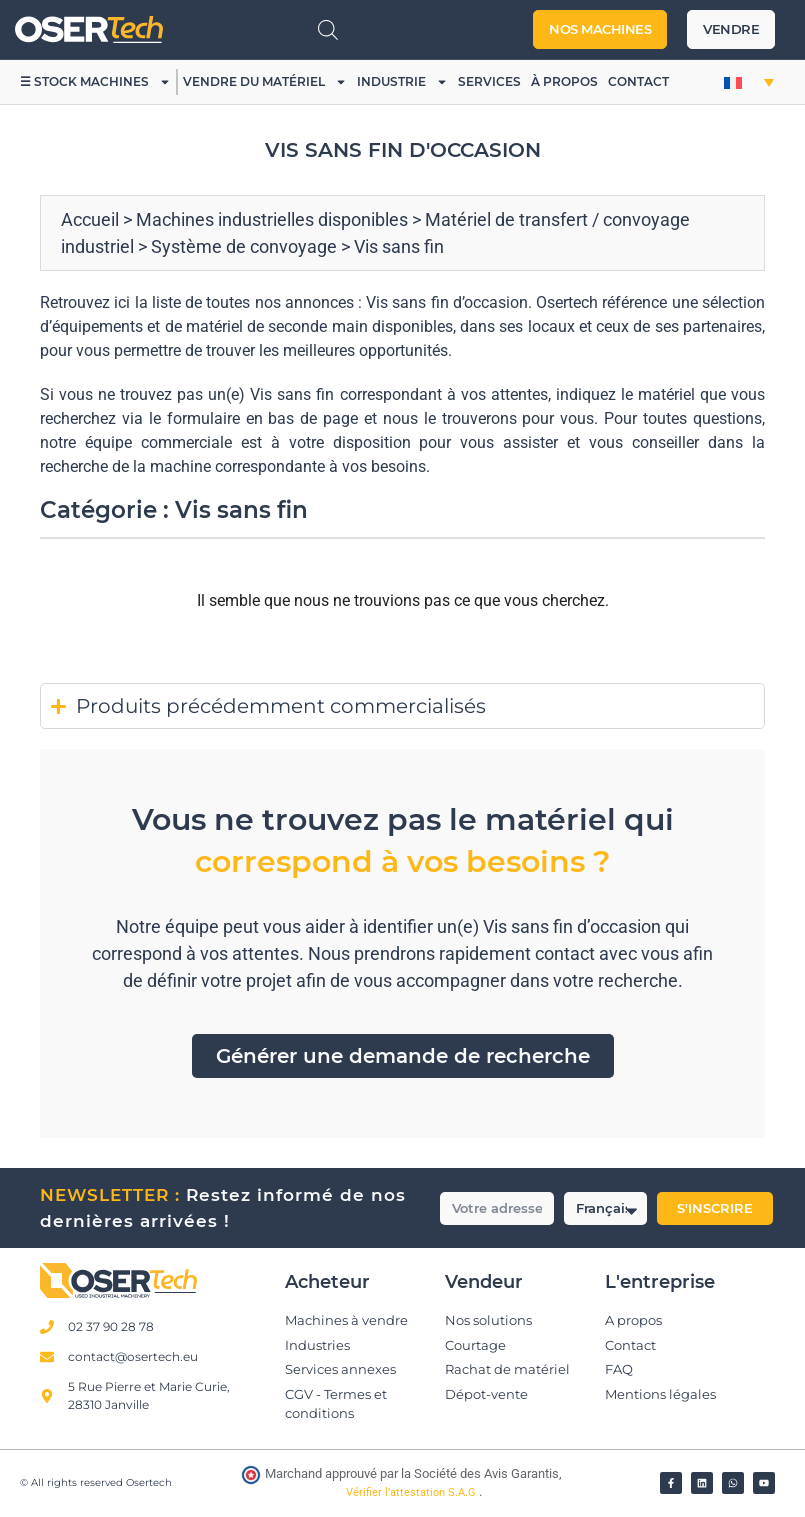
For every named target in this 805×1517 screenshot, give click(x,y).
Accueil (90, 219)
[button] (749, 82)
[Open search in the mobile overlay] (328, 30)
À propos (564, 81)
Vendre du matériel (265, 82)
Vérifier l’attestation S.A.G (412, 1492)
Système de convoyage (244, 246)
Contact (638, 81)
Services (489, 81)
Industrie (402, 82)
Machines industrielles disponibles (272, 219)
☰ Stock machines (95, 82)
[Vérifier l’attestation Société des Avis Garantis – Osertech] (252, 1479)
